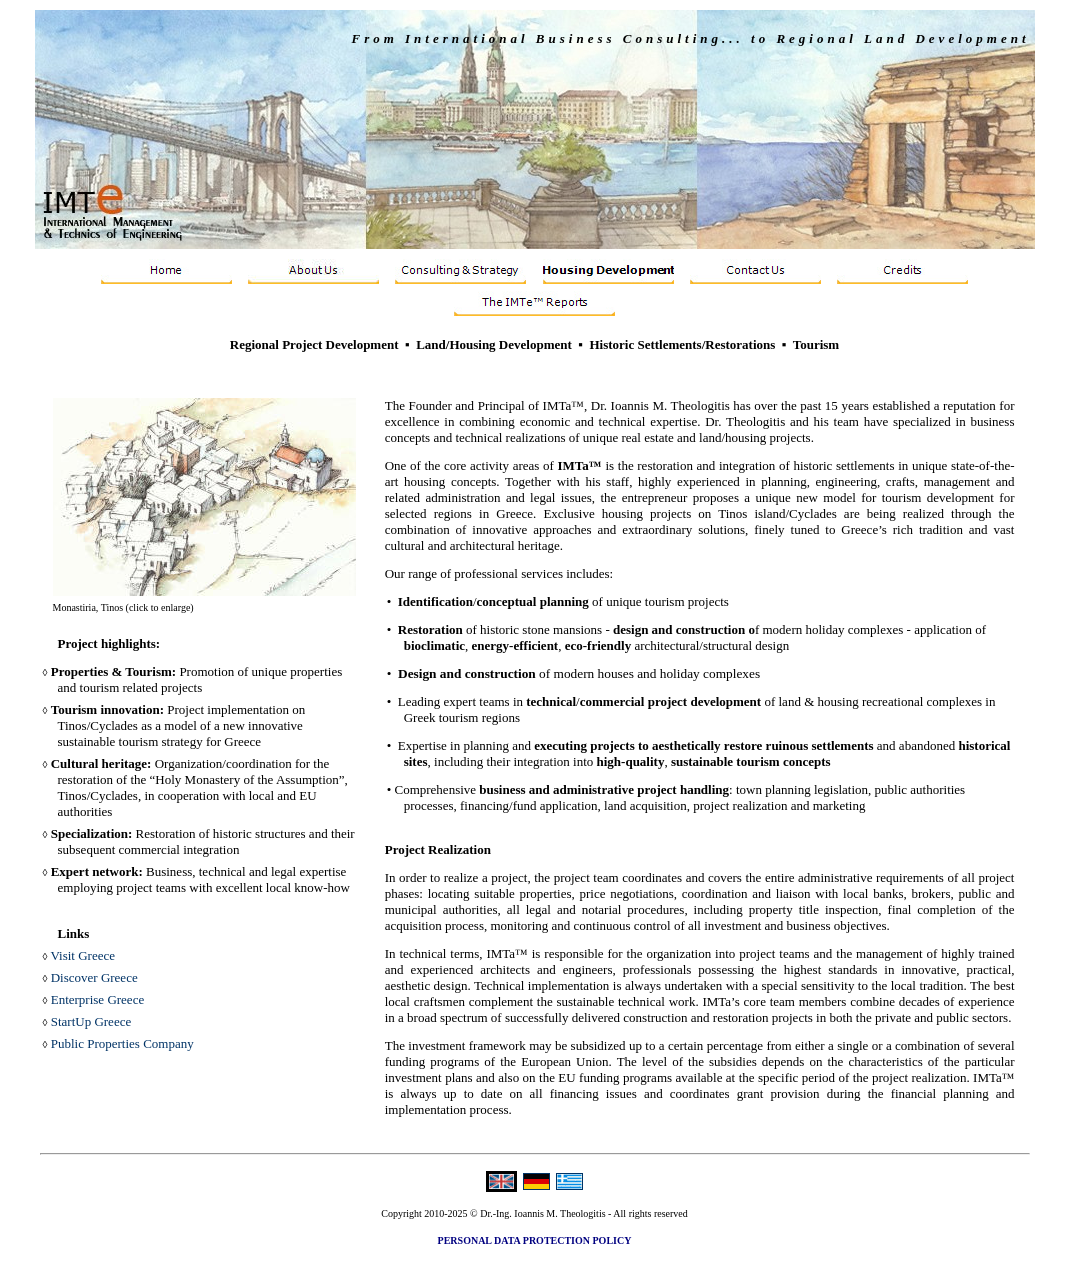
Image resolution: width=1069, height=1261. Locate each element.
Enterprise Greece (97, 999)
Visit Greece (82, 955)
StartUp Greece (91, 1021)
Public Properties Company (122, 1043)
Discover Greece (94, 977)
